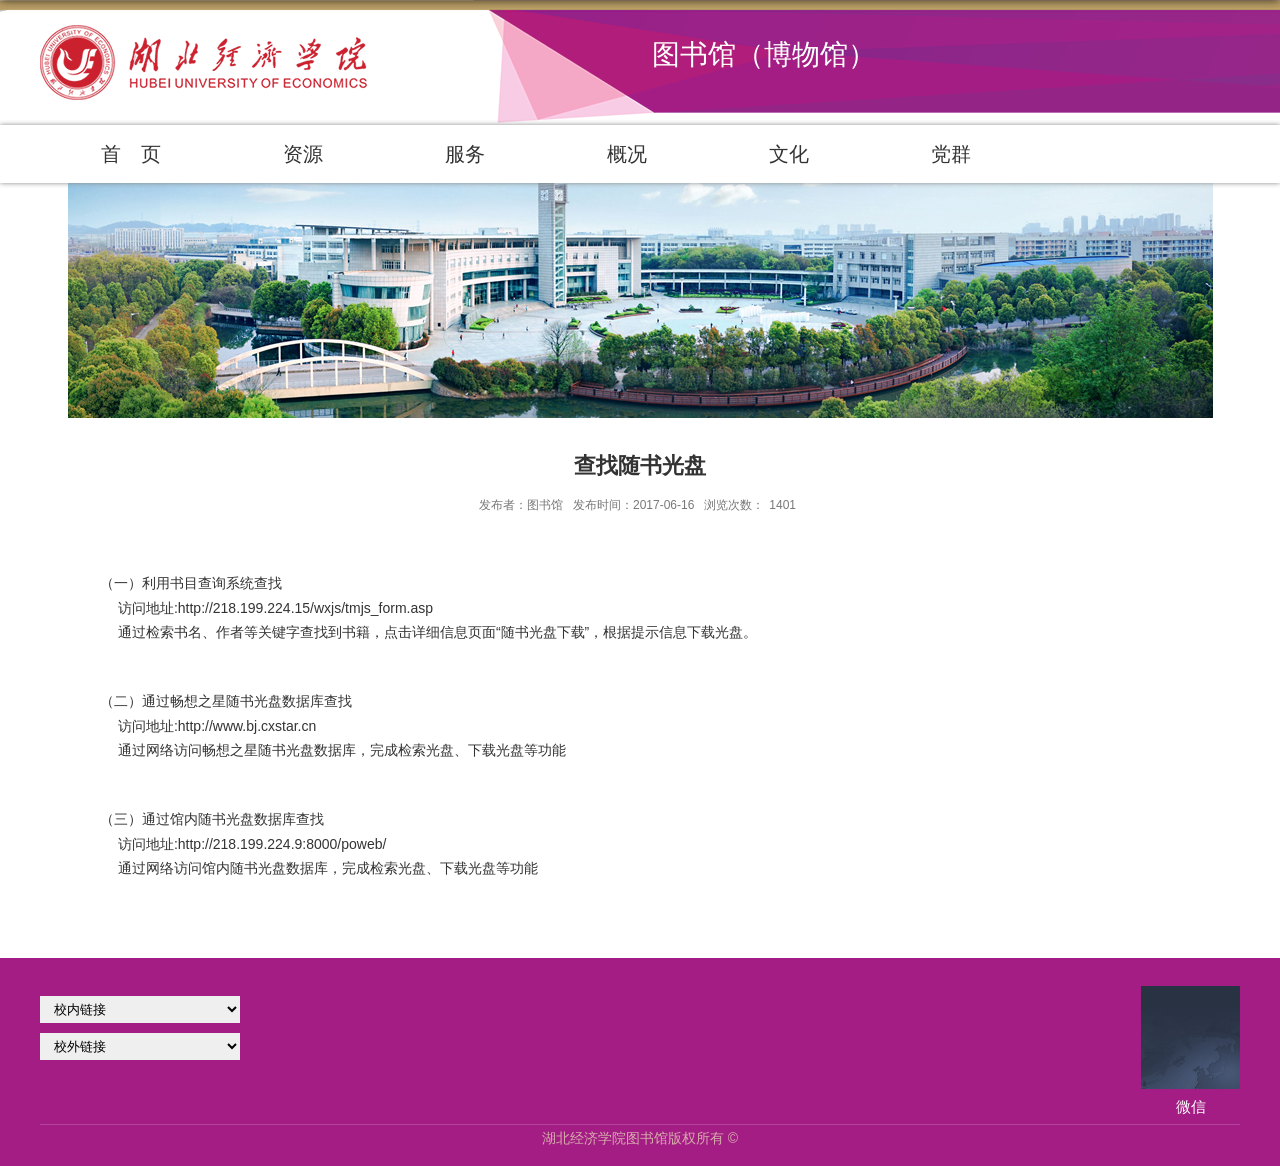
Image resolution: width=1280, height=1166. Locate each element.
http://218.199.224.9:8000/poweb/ (282, 844)
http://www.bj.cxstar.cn (247, 726)
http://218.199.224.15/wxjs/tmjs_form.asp (305, 608)
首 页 (131, 154)
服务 (465, 154)
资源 (303, 154)
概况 (627, 154)
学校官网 (140, 1009)
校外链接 (140, 1046)
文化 (789, 154)
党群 (951, 154)
